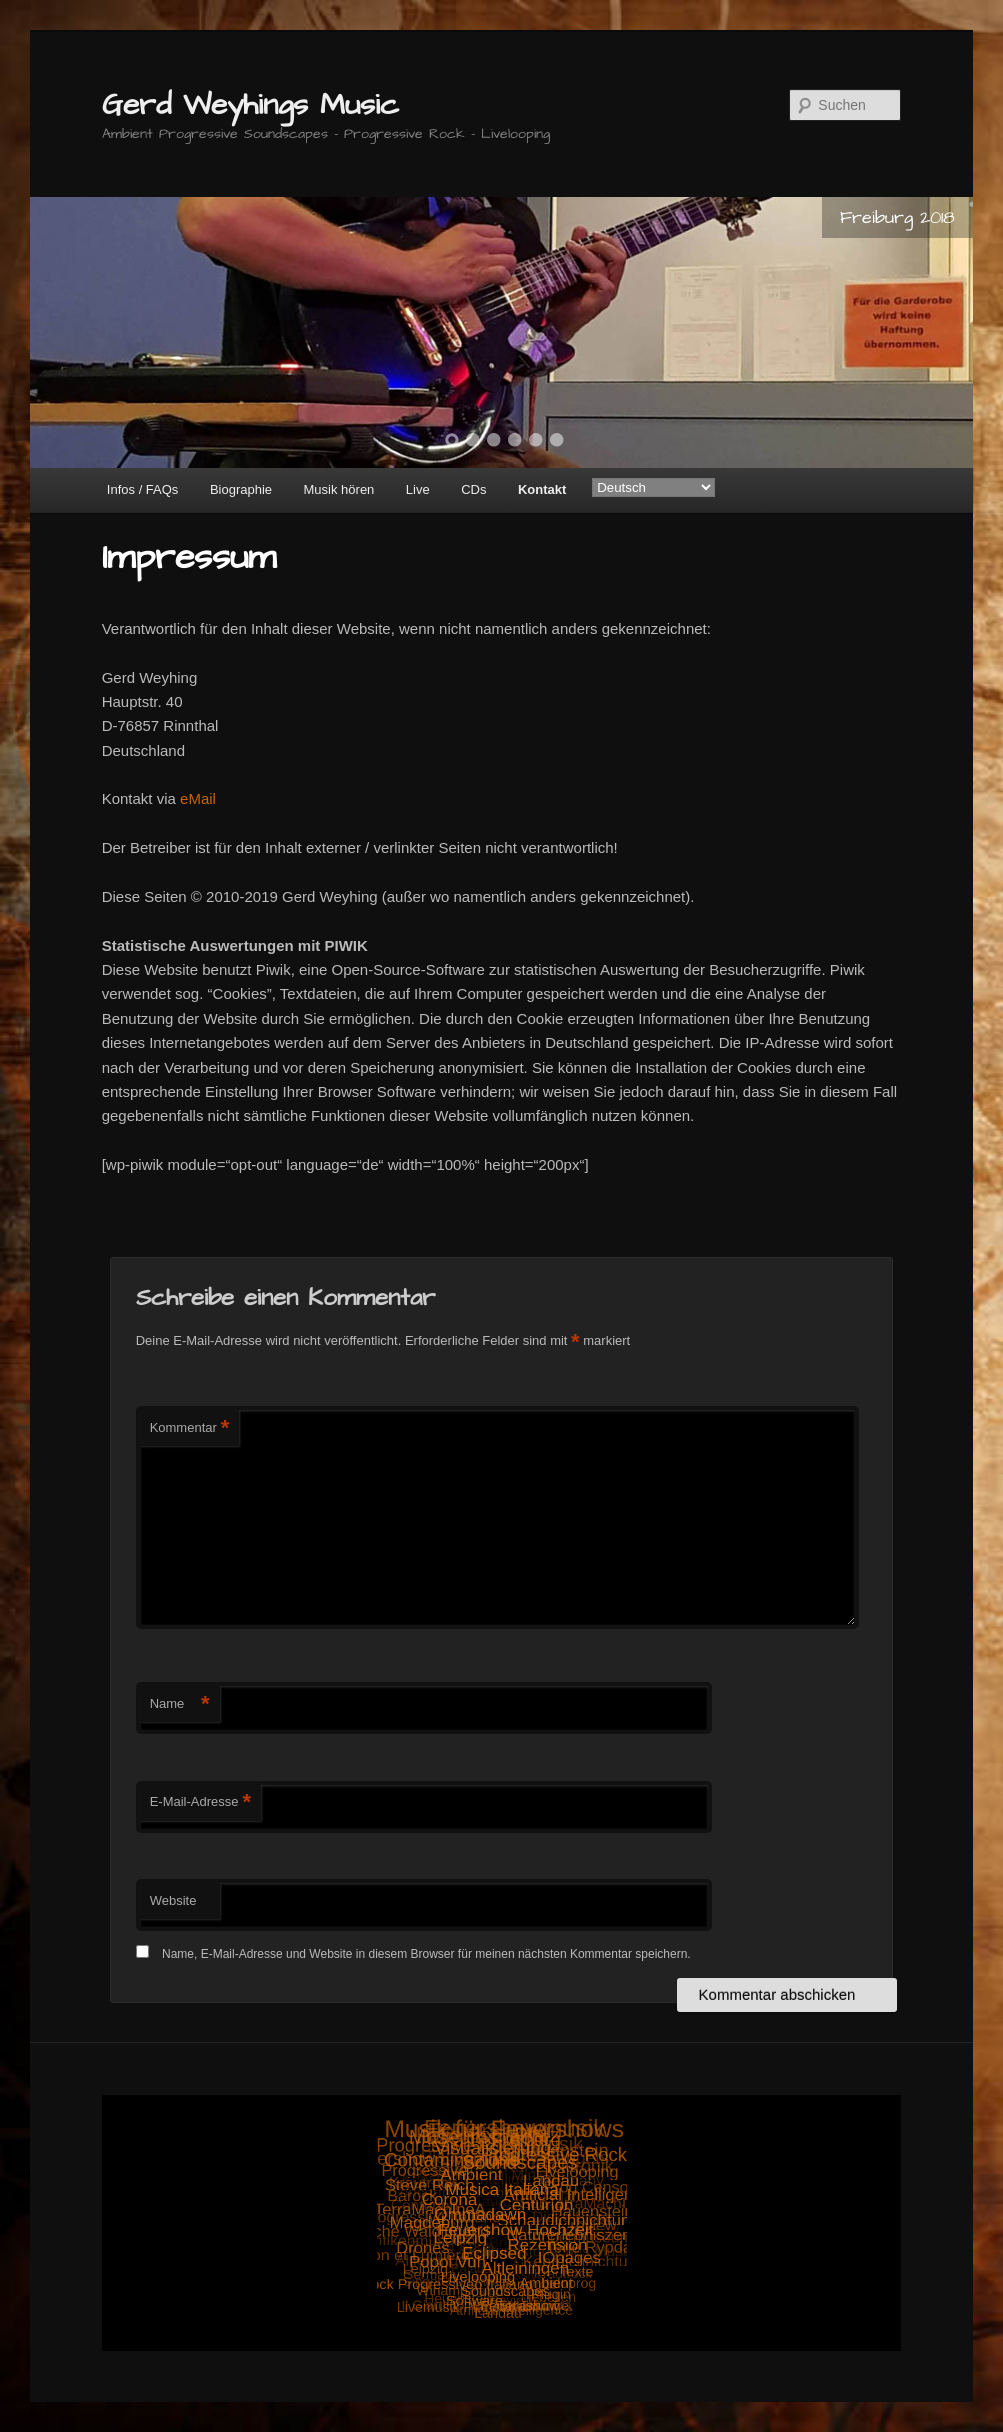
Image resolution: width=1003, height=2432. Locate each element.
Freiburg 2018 (897, 217)
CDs (473, 489)
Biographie (241, 489)
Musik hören (339, 489)
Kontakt (542, 489)
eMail (198, 798)
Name (180, 1704)
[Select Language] (653, 487)
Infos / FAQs (143, 489)
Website (173, 1900)
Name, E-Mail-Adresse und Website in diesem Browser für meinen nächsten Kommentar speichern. (426, 1954)
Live (418, 489)
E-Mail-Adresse (200, 1802)
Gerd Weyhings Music (250, 105)
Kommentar (190, 1428)
